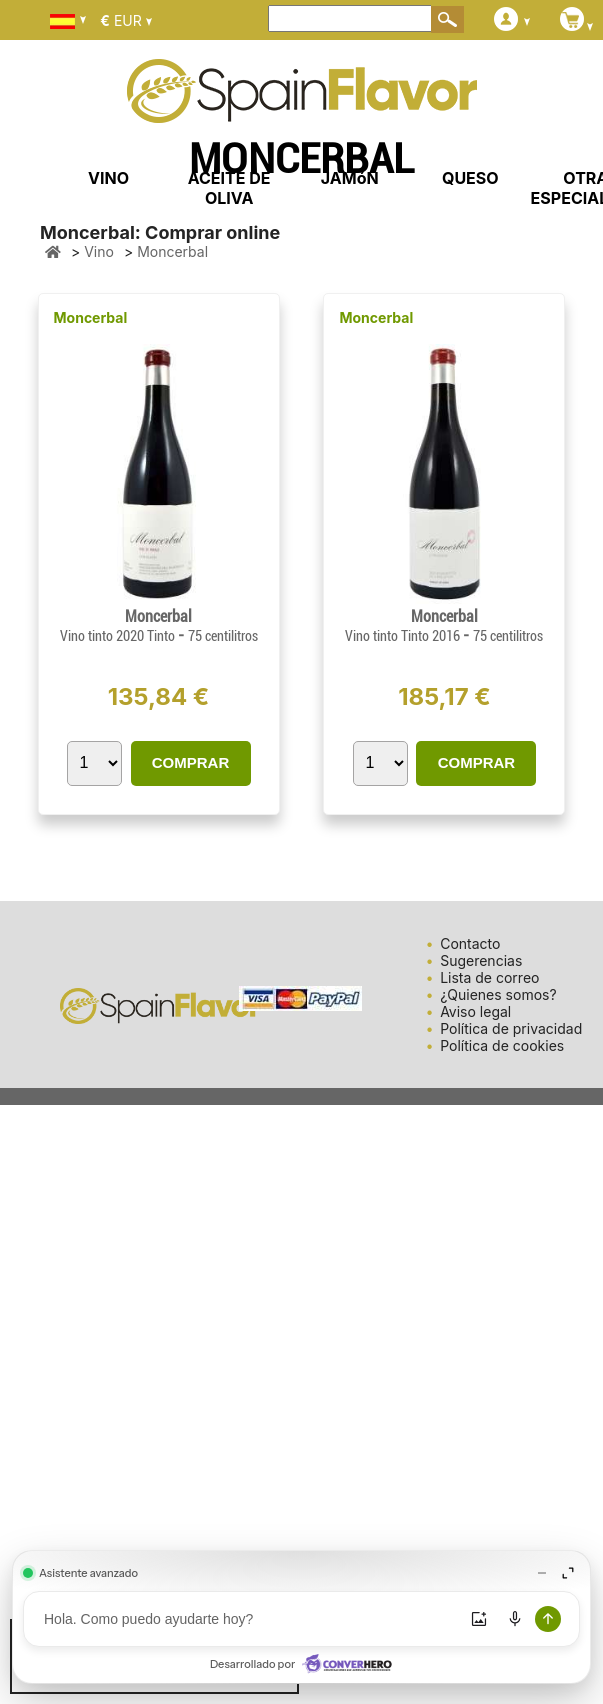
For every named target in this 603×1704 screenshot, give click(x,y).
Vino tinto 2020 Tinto (119, 636)
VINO (108, 178)
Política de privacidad (511, 1028)
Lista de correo (489, 977)
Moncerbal (91, 317)
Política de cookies (502, 1045)
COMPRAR (191, 762)
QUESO (470, 178)
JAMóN (350, 178)
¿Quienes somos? (498, 994)
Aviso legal (475, 1011)
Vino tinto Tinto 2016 (404, 636)
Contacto (470, 943)
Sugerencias (481, 960)
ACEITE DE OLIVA (229, 188)
